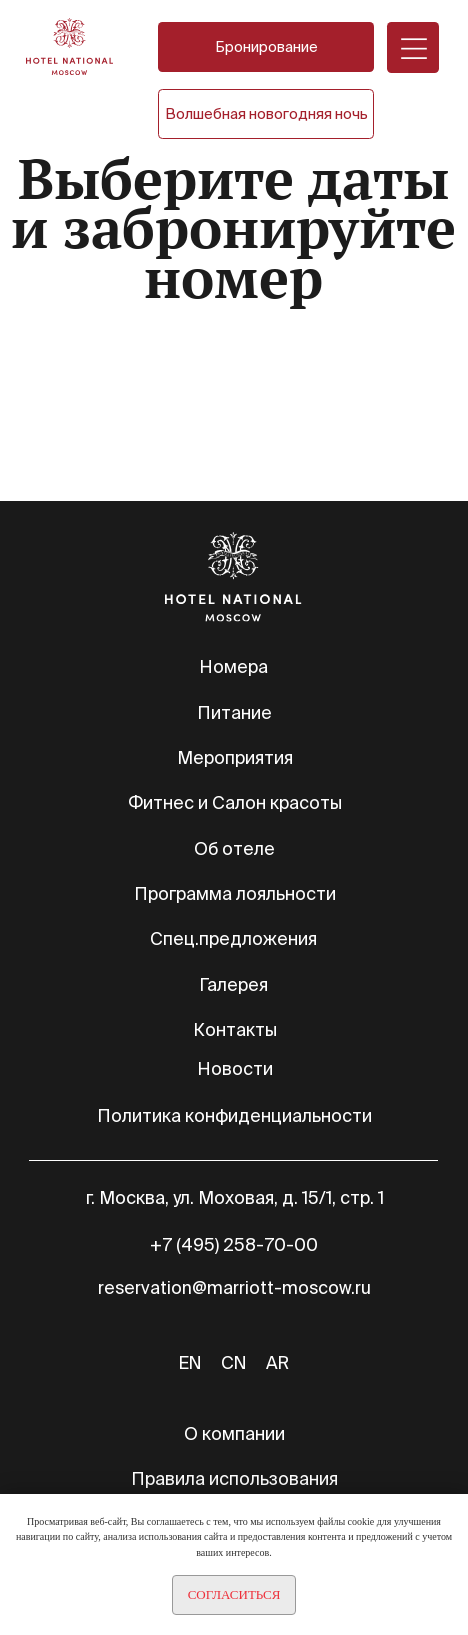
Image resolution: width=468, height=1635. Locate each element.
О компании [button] (234, 1433)
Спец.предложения (233, 938)
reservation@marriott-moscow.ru (234, 1287)
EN (190, 1362)
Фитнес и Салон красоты (235, 802)
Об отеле (234, 848)
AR (277, 1362)
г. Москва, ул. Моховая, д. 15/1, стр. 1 (235, 1197)
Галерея (233, 984)
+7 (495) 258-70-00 (234, 1244)
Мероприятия (235, 757)
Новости (235, 1068)
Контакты (235, 1029)
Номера (233, 666)
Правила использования (234, 1478)
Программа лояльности (235, 893)
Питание (234, 712)
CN (234, 1362)
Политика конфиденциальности (234, 1115)
